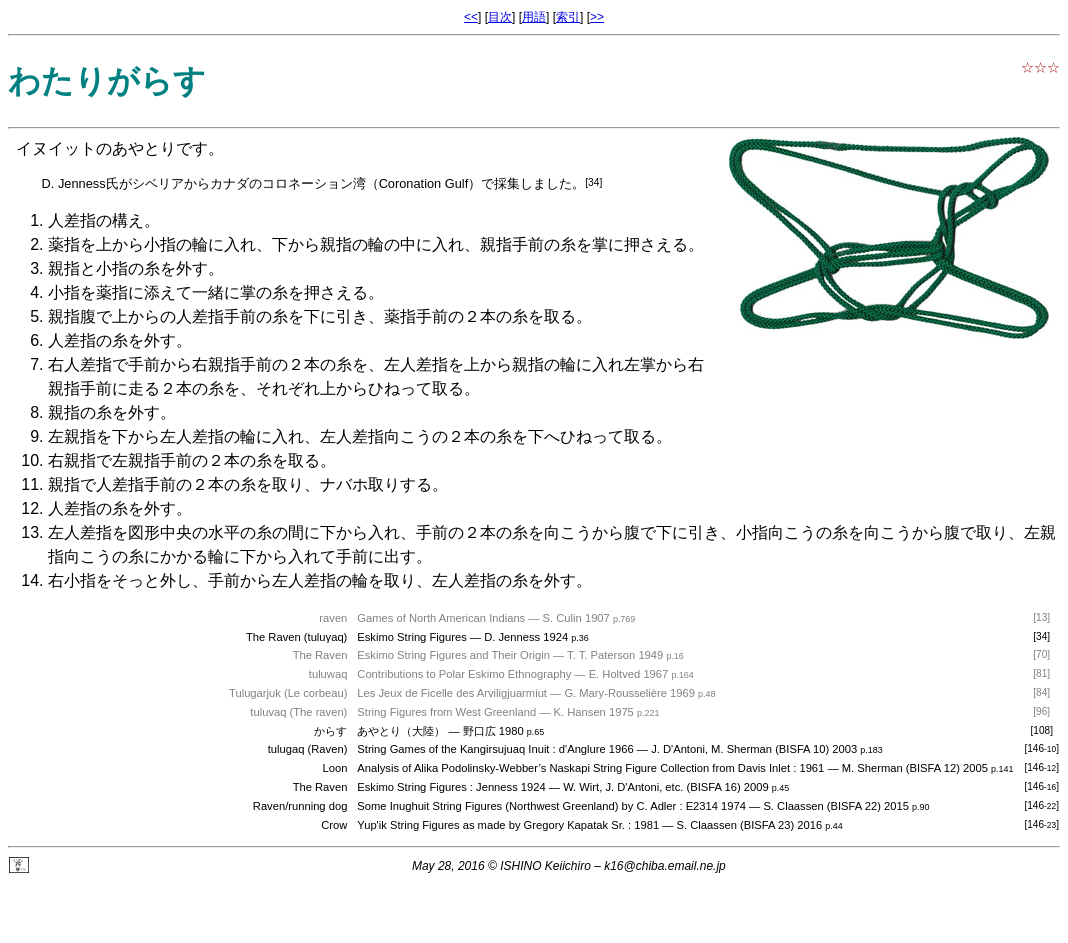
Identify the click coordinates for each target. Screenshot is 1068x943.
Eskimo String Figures (411, 637)
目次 (500, 17)
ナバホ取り (360, 484)
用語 (534, 17)
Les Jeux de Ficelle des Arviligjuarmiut (452, 693)
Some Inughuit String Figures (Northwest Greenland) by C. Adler (516, 806)
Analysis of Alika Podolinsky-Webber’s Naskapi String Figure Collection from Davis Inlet (573, 768)
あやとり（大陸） (401, 731)
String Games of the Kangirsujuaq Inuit (453, 749)
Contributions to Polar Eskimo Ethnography (464, 674)
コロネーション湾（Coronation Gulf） (372, 183)
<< (471, 17)
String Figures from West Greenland (446, 712)
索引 (568, 17)
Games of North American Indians (441, 618)
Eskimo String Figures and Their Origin (453, 655)
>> (597, 17)
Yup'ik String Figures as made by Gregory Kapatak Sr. (491, 825)
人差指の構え (96, 220)
